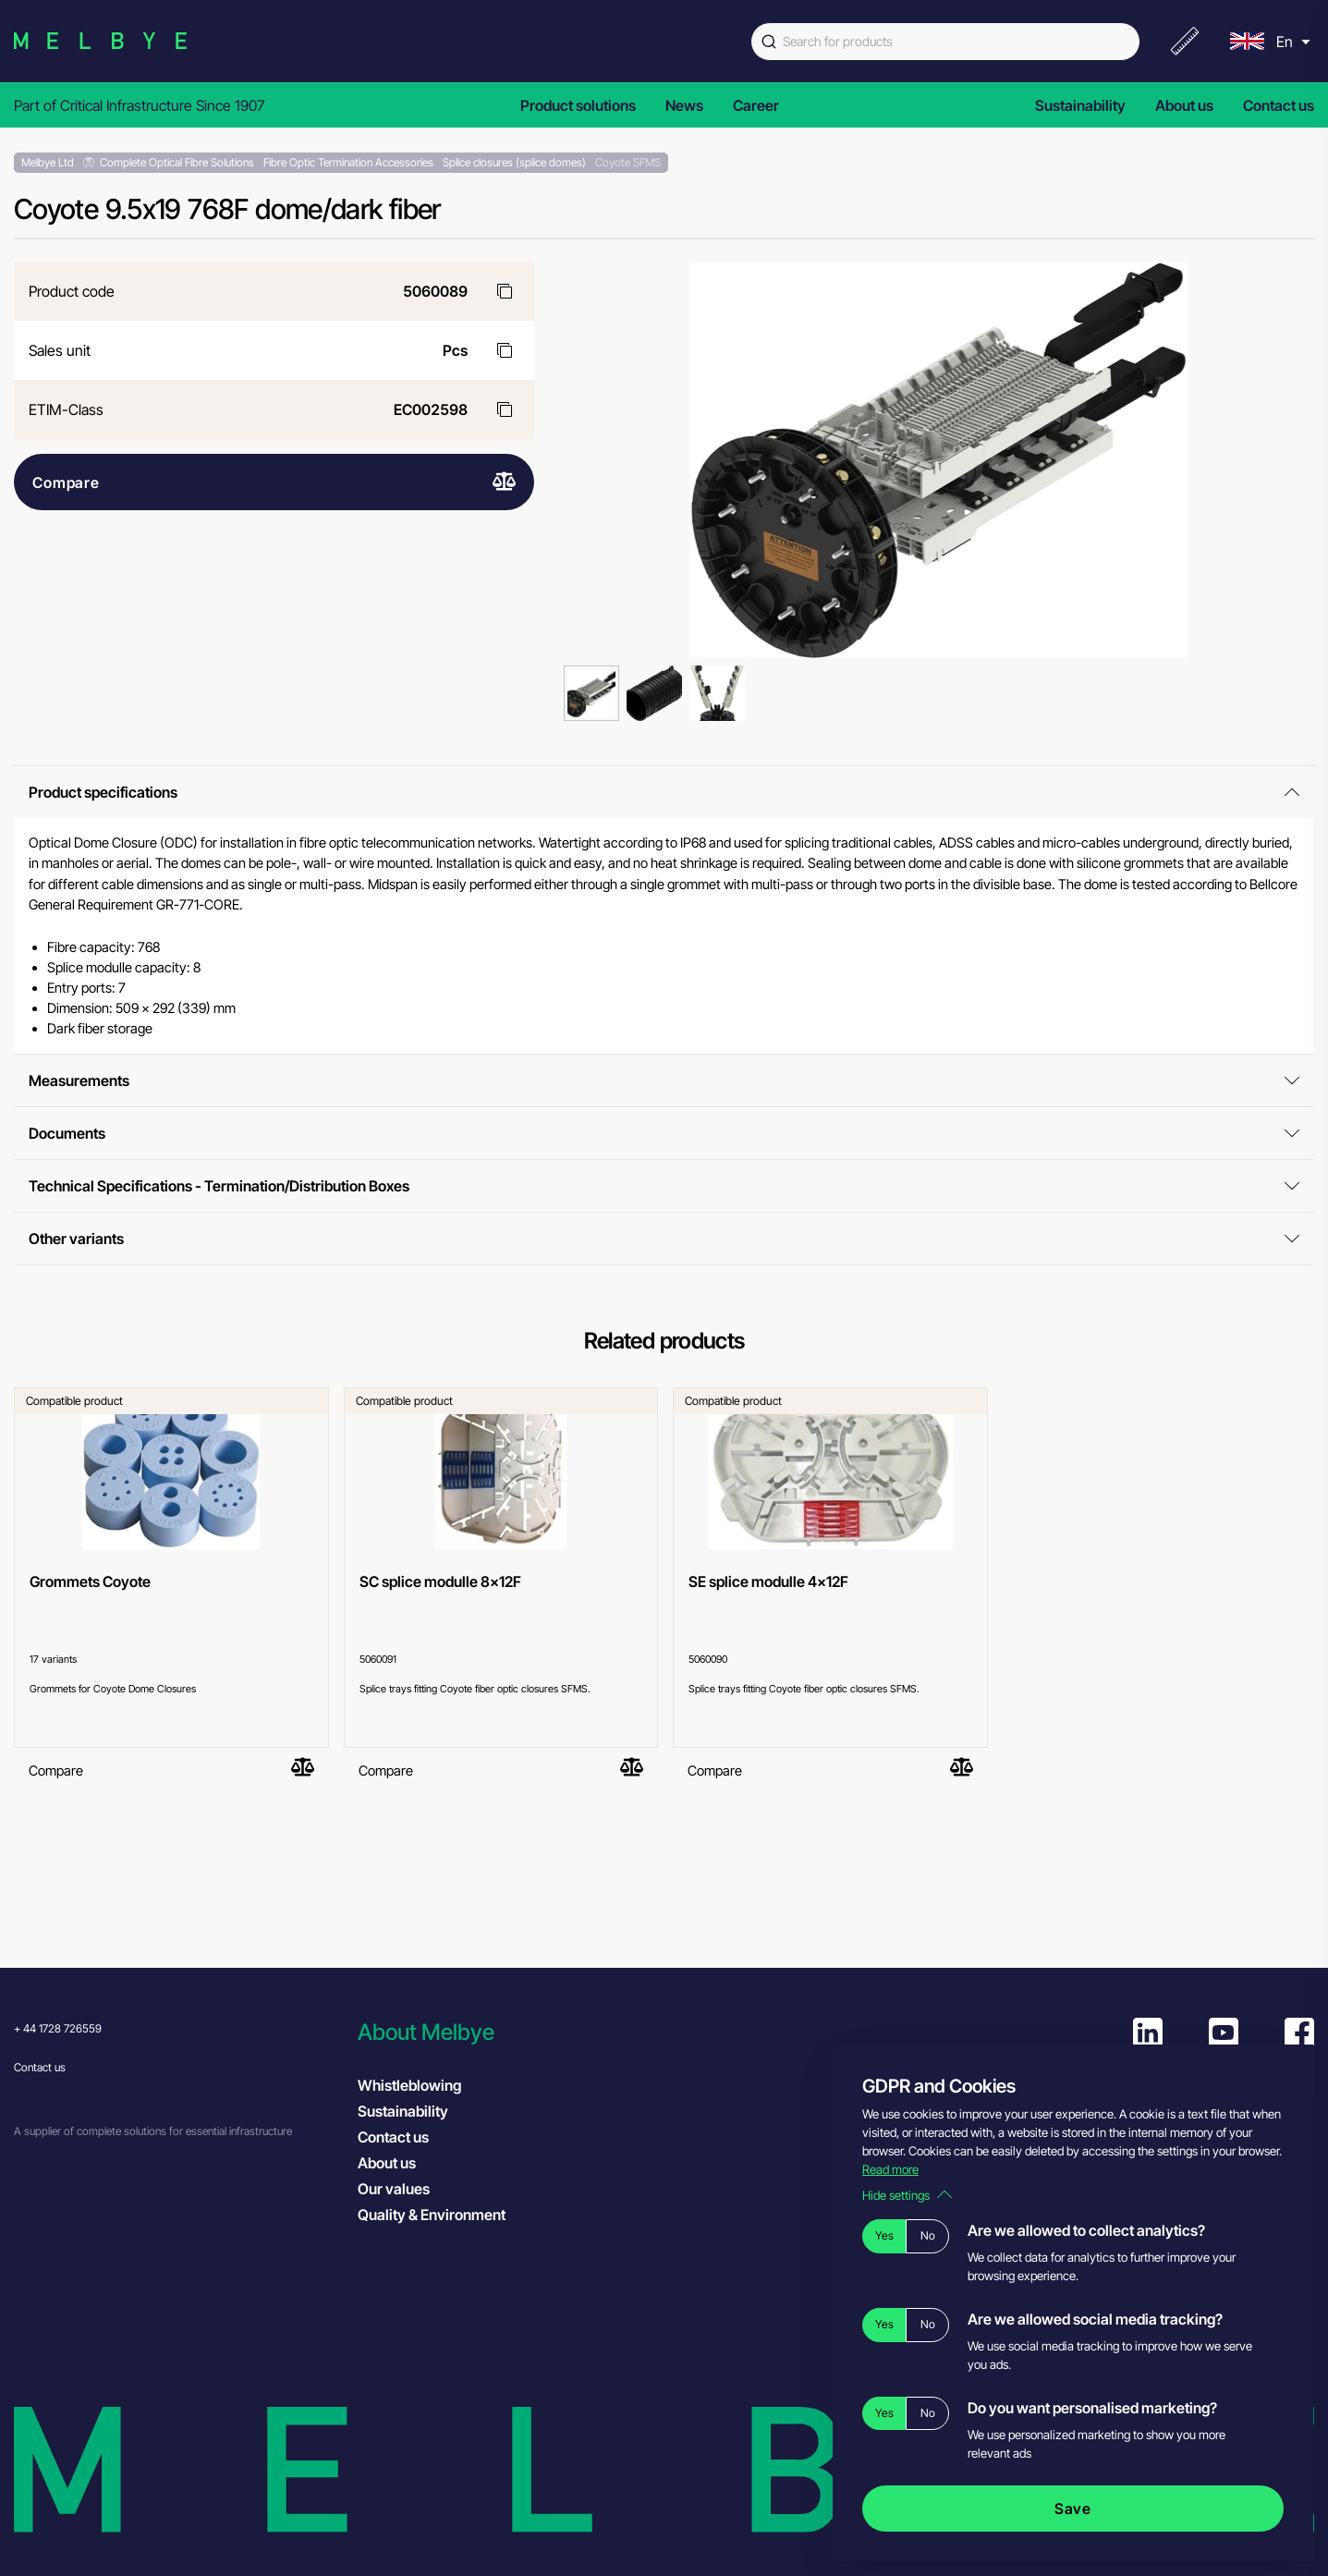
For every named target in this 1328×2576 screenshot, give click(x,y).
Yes (884, 2235)
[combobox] (945, 41)
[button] (520, 2032)
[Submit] (767, 42)
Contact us (1278, 105)
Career (756, 105)
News (684, 105)
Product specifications (664, 792)
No (927, 2235)
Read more (890, 2169)
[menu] (1268, 41)
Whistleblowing (409, 2085)
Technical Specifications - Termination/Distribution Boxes (664, 1186)
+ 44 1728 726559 (58, 2028)
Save (1072, 2508)
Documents (664, 1133)
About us (1184, 105)
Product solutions (578, 105)
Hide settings (907, 2195)
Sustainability (1080, 105)
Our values (394, 2188)
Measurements (664, 1080)
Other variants (664, 1238)
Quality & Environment (432, 2214)
